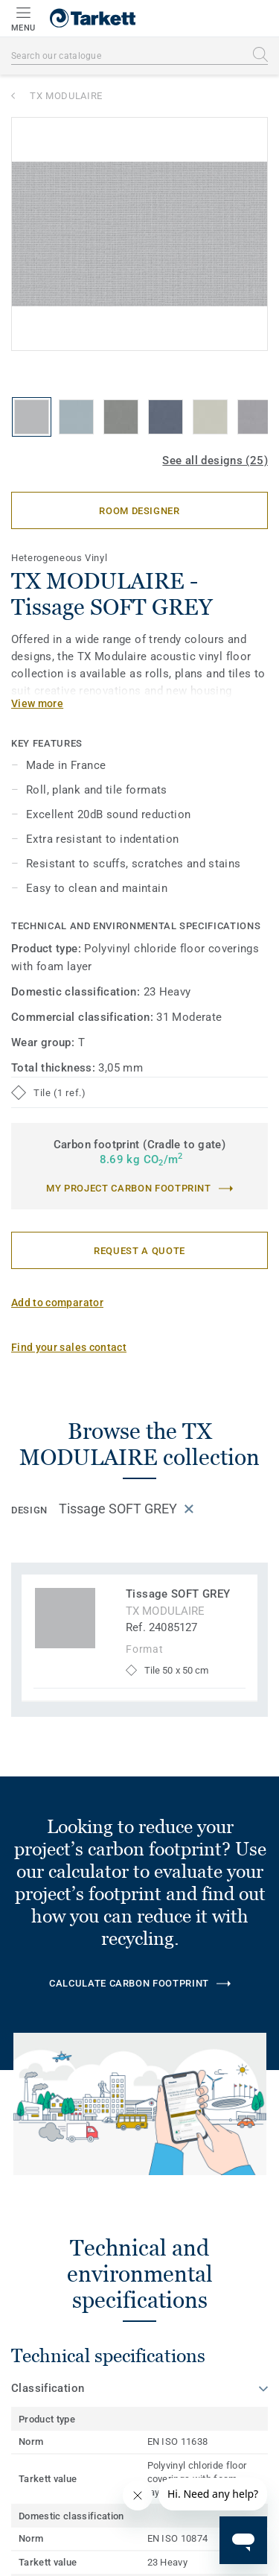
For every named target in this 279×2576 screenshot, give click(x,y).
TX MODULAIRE (66, 95)
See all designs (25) (215, 460)
